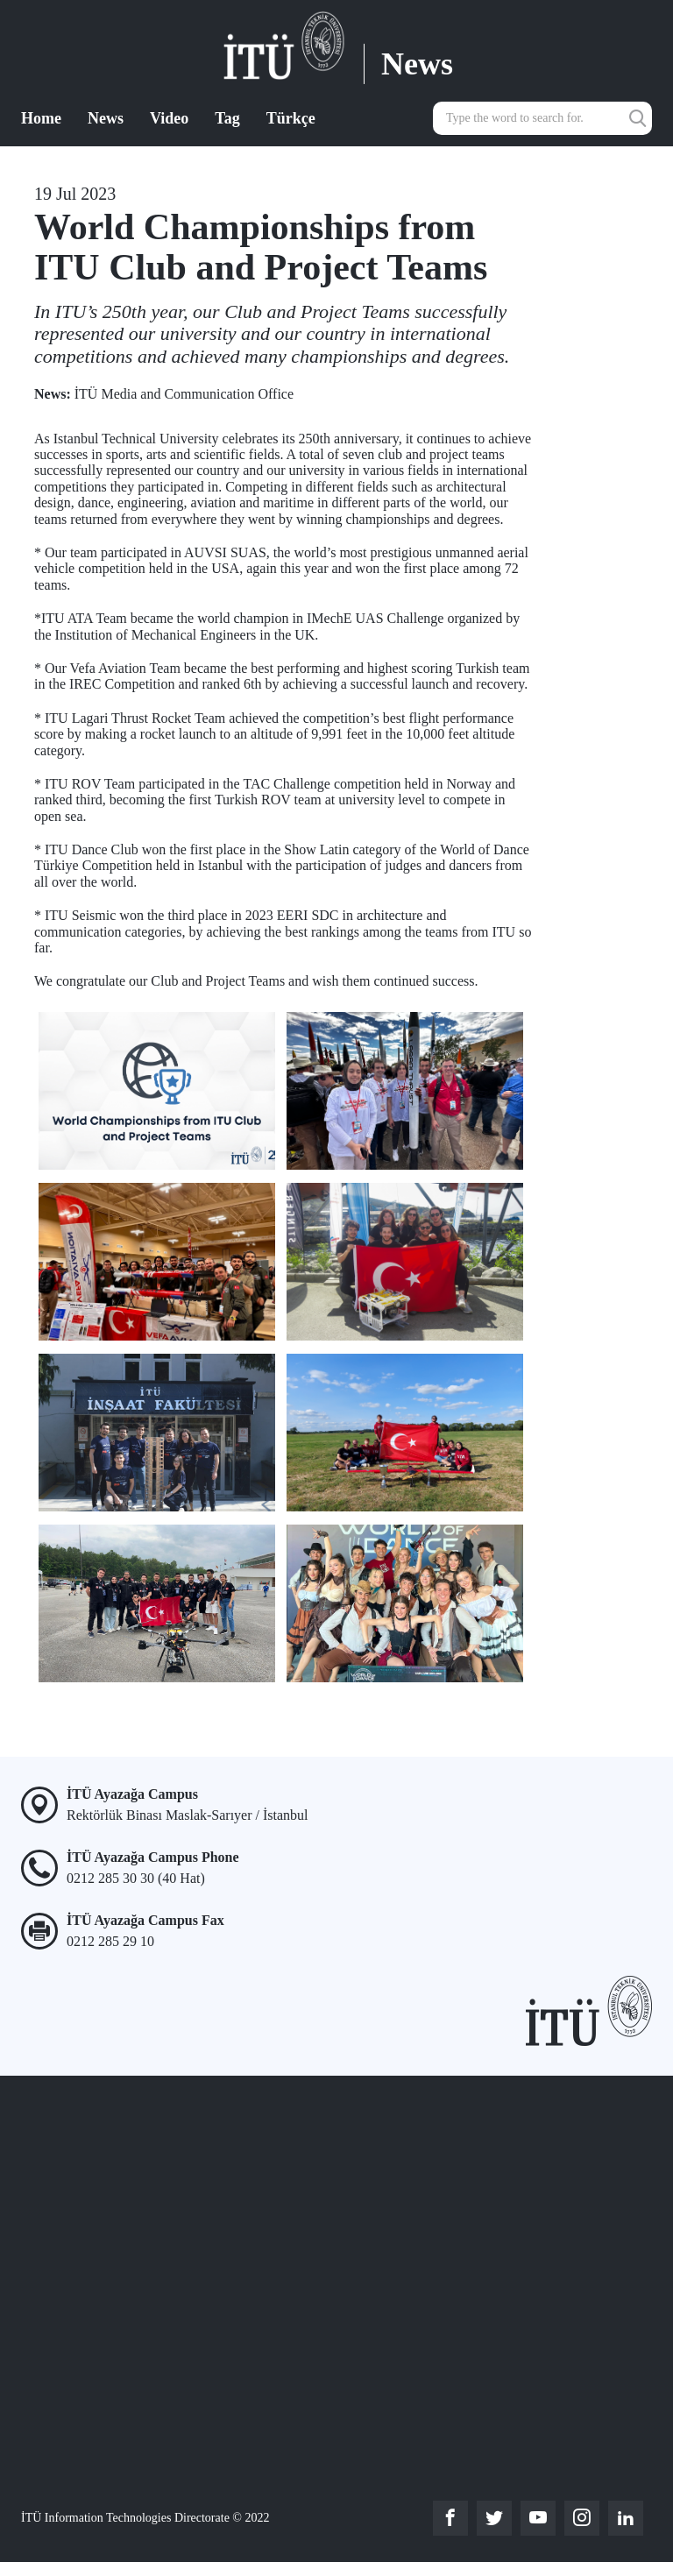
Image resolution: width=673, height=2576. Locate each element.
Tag (227, 118)
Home (41, 118)
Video (169, 118)
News (106, 118)
